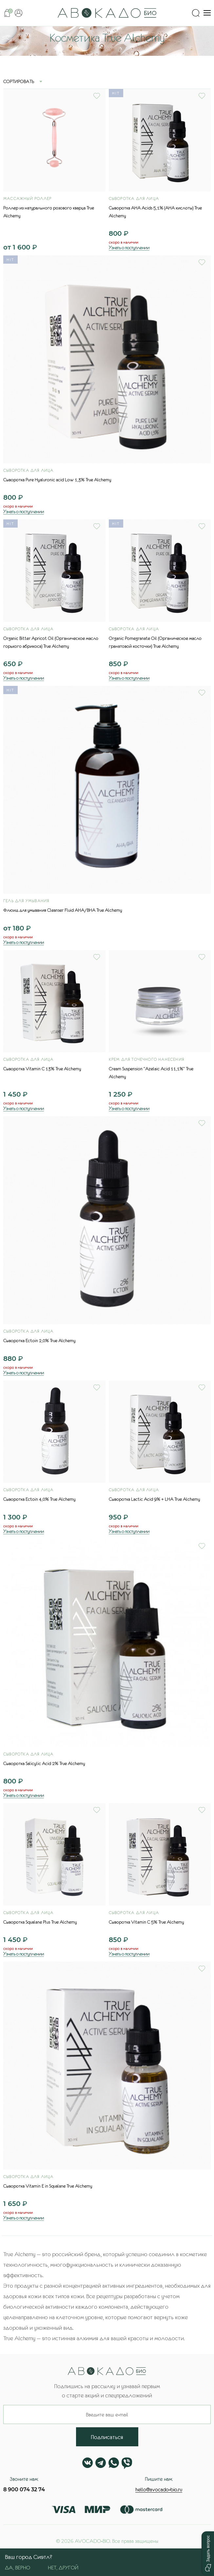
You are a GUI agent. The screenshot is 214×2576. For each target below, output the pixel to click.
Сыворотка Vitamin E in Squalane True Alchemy (47, 2186)
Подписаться (107, 2437)
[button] (208, 2553)
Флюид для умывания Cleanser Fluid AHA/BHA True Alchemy (62, 910)
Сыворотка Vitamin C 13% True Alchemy (42, 1068)
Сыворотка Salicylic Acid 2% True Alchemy (44, 1763)
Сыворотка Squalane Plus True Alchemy (40, 1922)
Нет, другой (63, 2567)
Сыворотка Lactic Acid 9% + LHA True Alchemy (154, 1499)
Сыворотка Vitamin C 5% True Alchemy (146, 1922)
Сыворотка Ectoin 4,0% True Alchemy (39, 1499)
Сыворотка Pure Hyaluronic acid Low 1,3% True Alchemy (57, 479)
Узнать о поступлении (129, 247)
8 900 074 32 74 (24, 2489)
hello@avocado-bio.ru (158, 2489)
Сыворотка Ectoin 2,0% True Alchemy (39, 1340)
